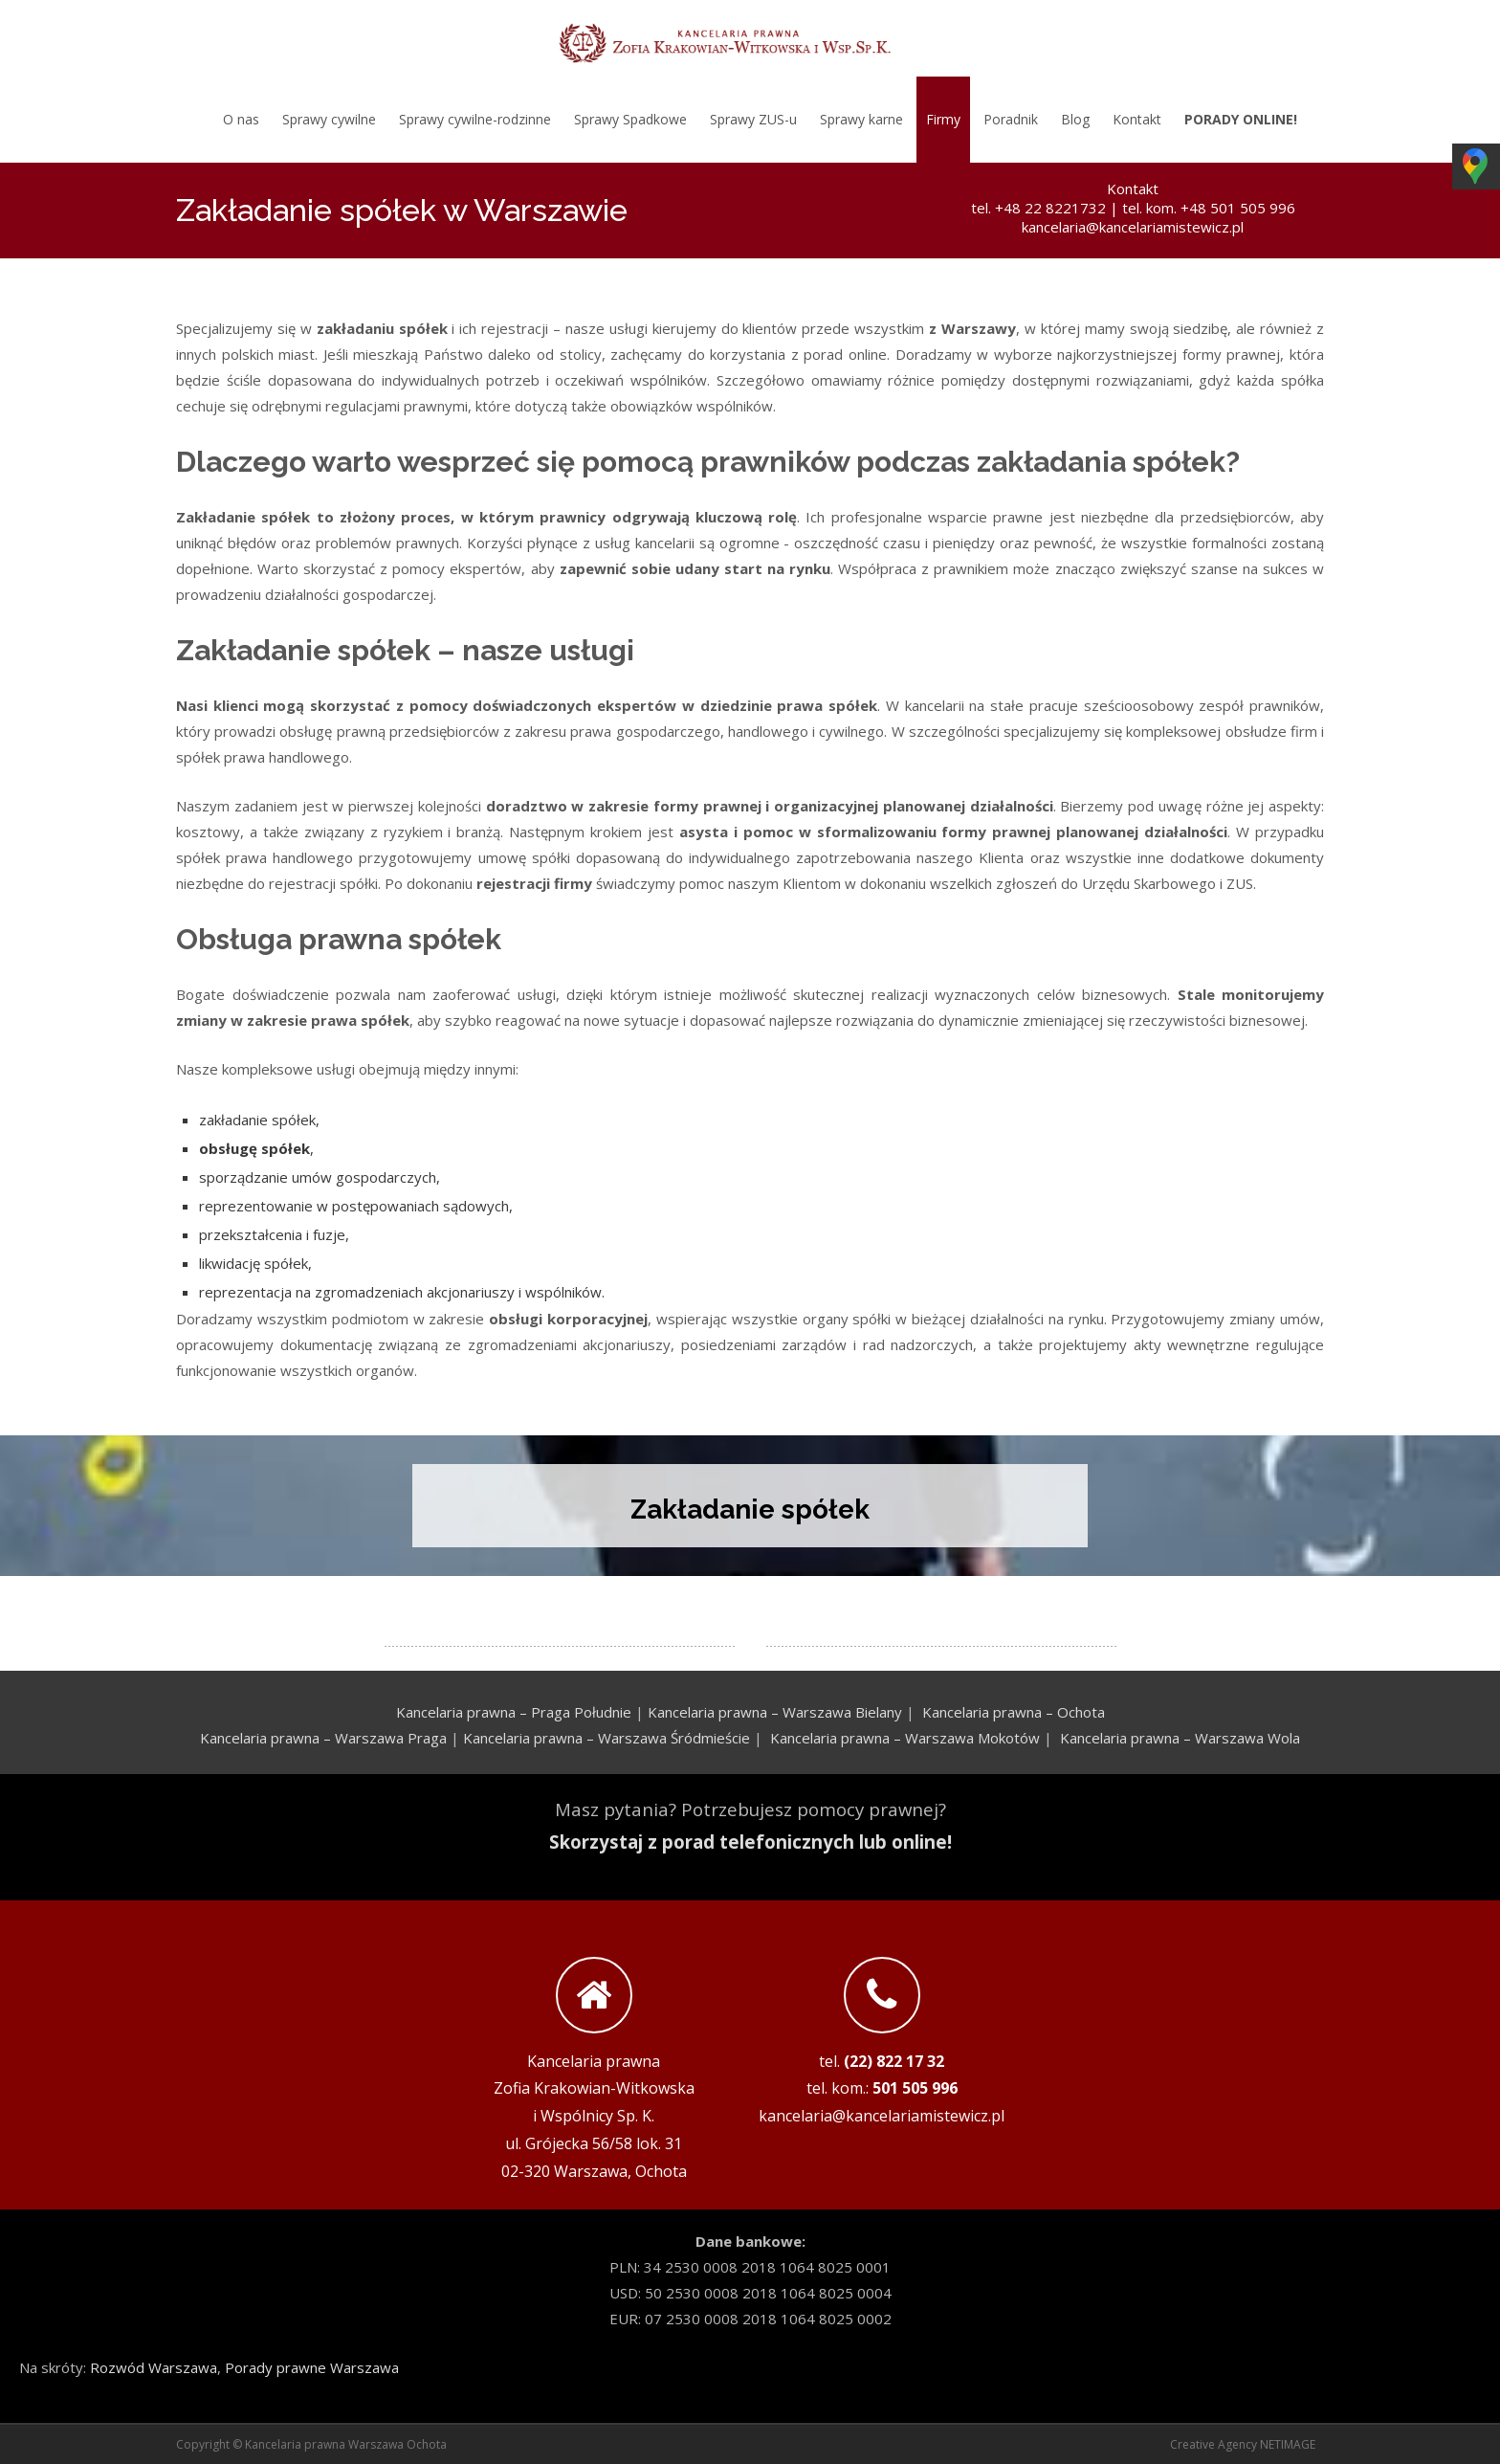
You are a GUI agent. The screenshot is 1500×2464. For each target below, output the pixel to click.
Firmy (943, 119)
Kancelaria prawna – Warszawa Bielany (775, 1711)
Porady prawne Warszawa (312, 2367)
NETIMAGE (1287, 2444)
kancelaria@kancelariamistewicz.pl (1133, 226)
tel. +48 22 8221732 (1038, 207)
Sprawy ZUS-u (753, 119)
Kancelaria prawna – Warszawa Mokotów (905, 1737)
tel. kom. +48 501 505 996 (1208, 207)
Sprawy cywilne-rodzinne (475, 119)
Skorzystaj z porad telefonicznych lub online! (750, 1842)
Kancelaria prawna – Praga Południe (513, 1711)
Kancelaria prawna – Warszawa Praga (323, 1737)
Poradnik (1010, 119)
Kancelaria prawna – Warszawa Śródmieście (606, 1737)
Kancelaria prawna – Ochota (1013, 1711)
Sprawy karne (861, 119)
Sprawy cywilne (329, 119)
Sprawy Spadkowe (630, 119)
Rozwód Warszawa (153, 2367)
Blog (1075, 119)
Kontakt (1137, 119)
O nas (241, 119)
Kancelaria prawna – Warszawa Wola (1180, 1737)
